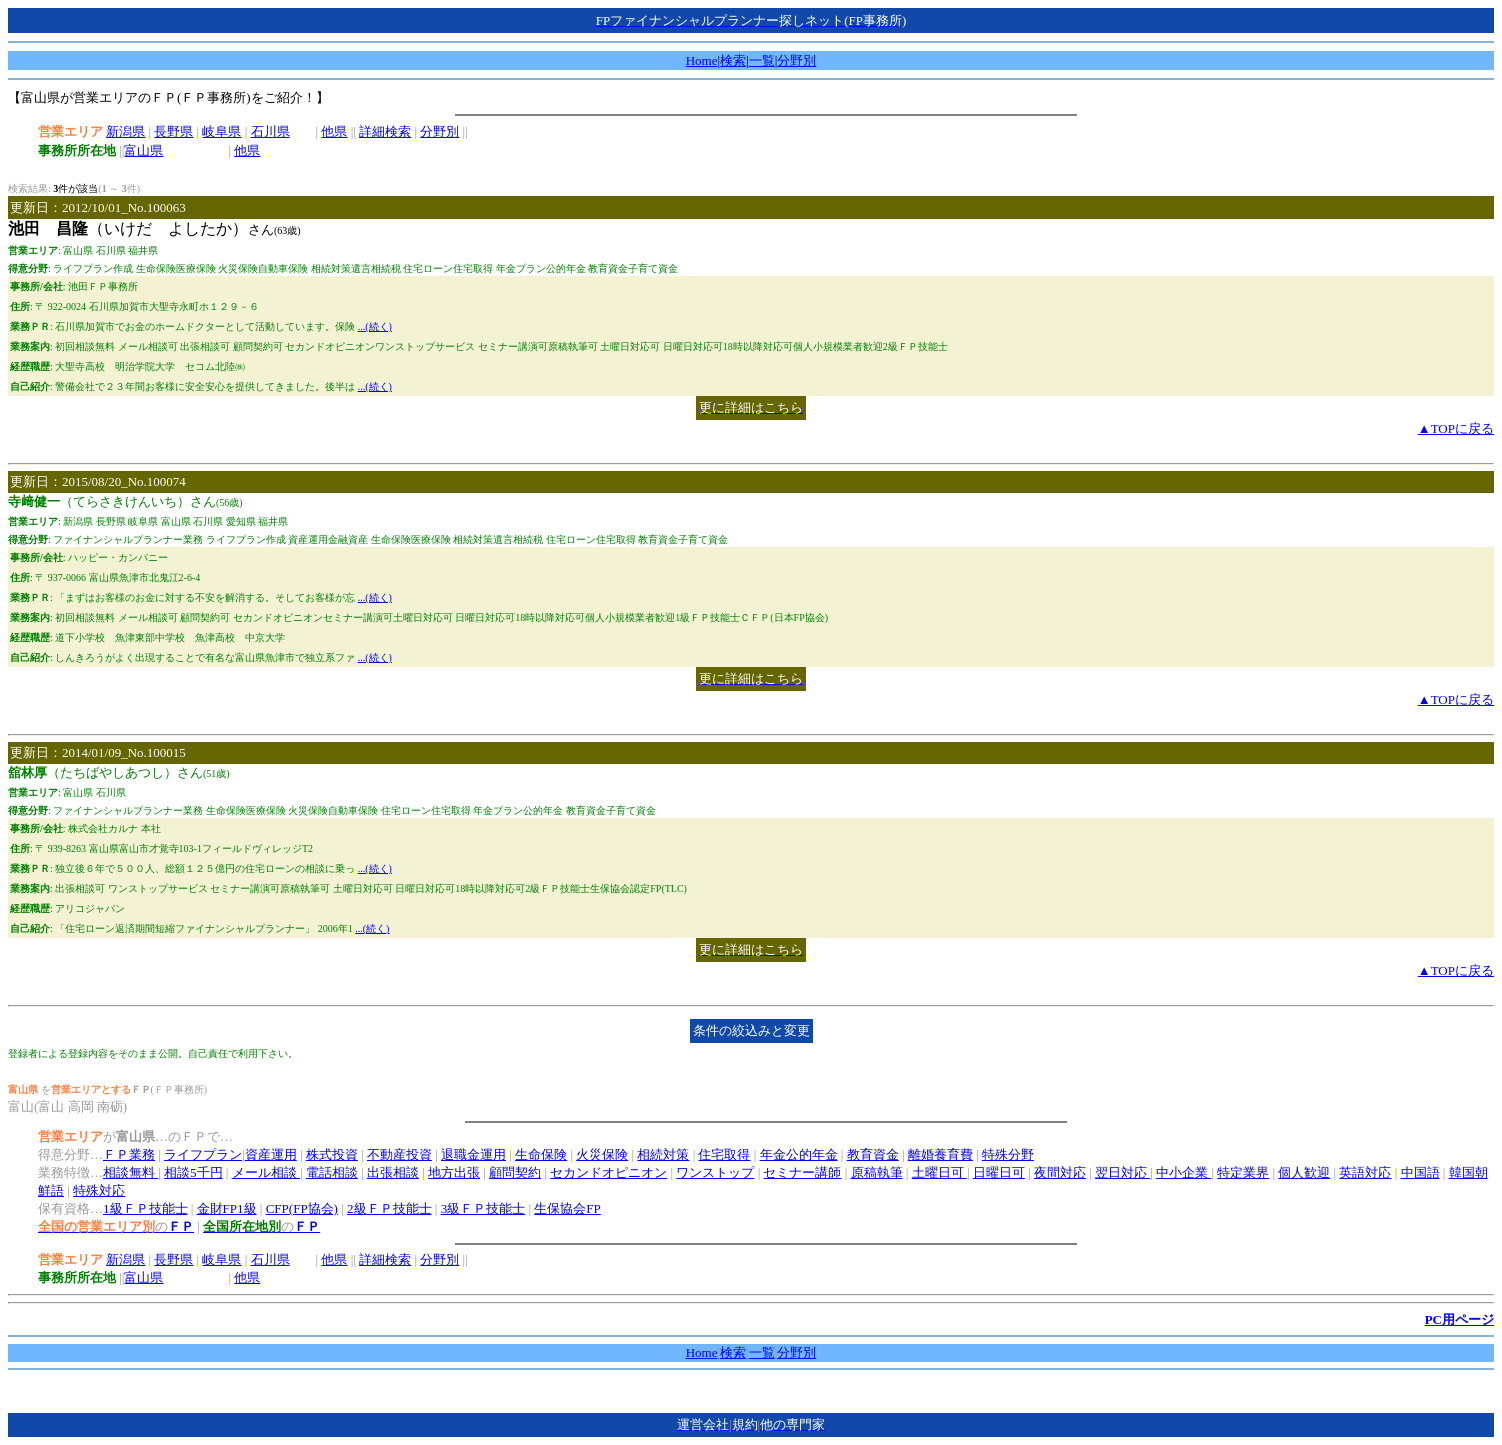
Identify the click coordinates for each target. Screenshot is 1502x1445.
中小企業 (1183, 1172)
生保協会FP (567, 1208)
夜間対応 (1060, 1172)
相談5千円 (193, 1172)
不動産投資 (399, 1154)
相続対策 (663, 1154)
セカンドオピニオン (608, 1172)
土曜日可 (939, 1172)
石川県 (270, 131)
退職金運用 (473, 1154)
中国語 (1420, 1172)
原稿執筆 (877, 1172)
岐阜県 (221, 131)
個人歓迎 (1304, 1172)
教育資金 (873, 1154)
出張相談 (393, 1172)
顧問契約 (515, 1172)
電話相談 (332, 1172)
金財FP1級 (227, 1208)
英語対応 (1365, 1172)
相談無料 (130, 1172)
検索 (733, 60)
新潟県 (125, 131)
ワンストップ (715, 1172)
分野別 (796, 60)
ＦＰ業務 (129, 1154)
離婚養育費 (940, 1154)
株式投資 (332, 1154)
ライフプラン (203, 1154)
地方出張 (454, 1172)
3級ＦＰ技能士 (483, 1208)
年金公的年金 (799, 1154)
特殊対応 (99, 1190)
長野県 (173, 131)
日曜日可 (999, 1172)
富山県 (143, 150)
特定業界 (1243, 1172)
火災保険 (602, 1154)
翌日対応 (1122, 1172)
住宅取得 (724, 1154)
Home (702, 60)
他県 (334, 131)
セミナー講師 (802, 1172)
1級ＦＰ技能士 (145, 1208)
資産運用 (271, 1154)
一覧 (762, 60)
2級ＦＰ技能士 (389, 1208)
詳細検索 (385, 131)
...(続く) (375, 326)
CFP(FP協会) (302, 1208)
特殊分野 (1008, 1154)
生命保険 (541, 1154)
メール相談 (266, 1172)
